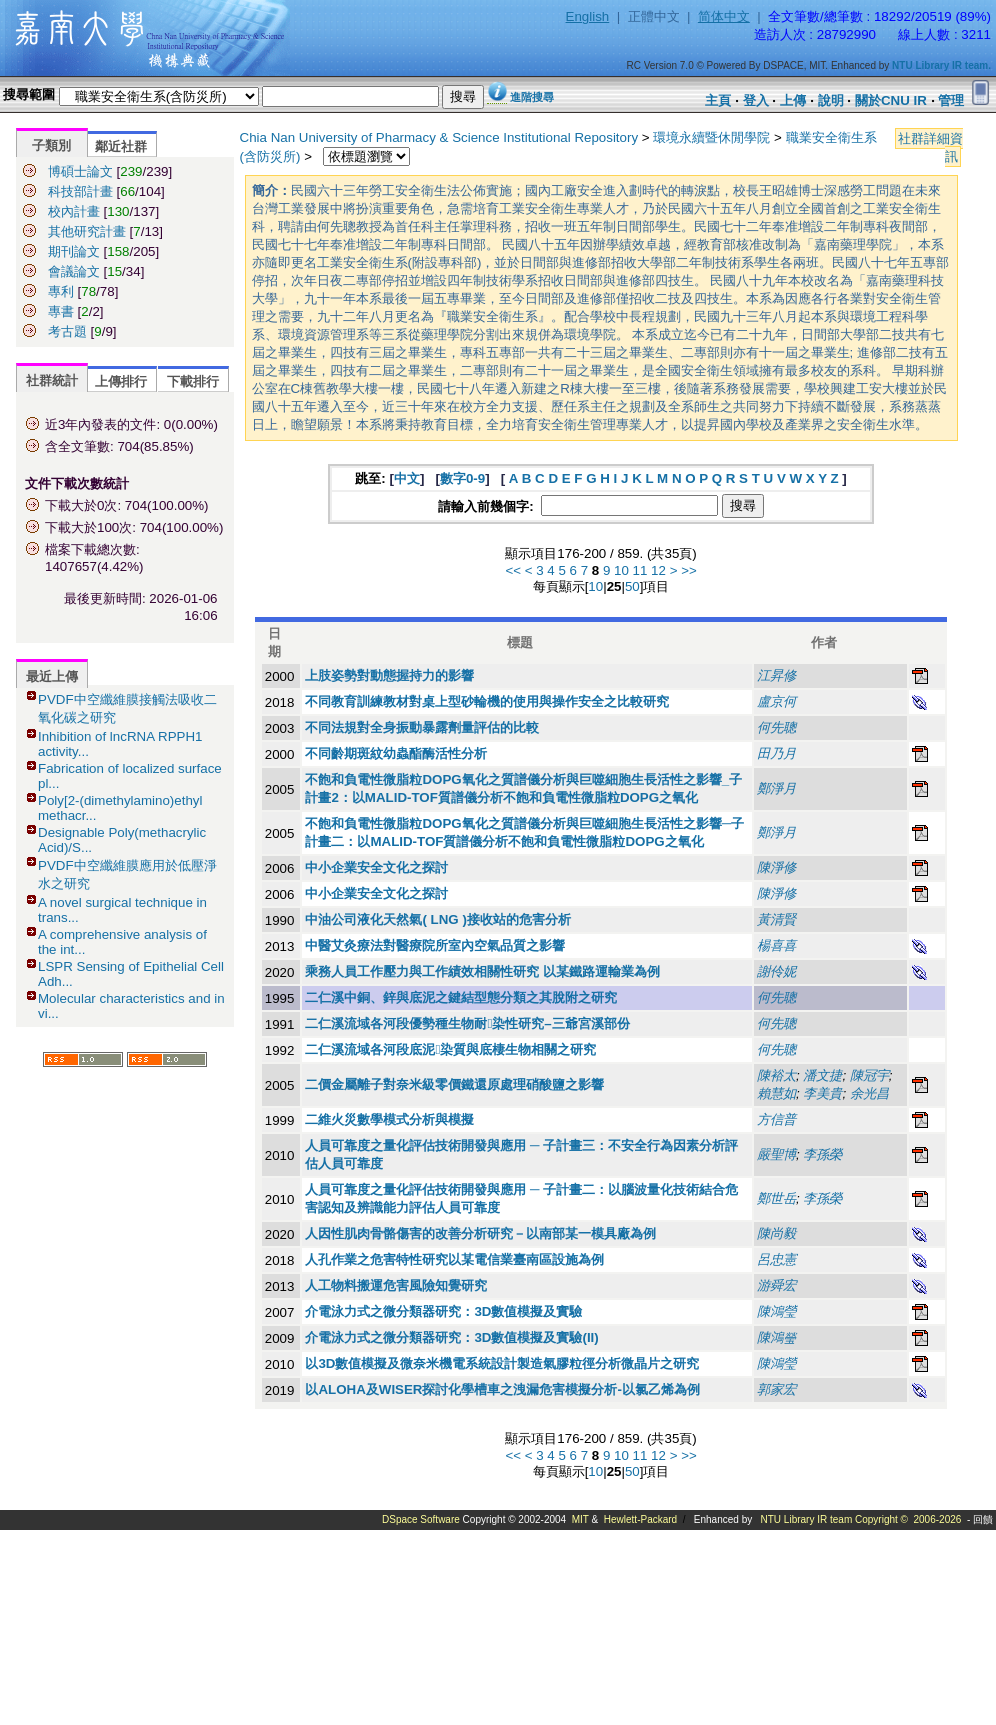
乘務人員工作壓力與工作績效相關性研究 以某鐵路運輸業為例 (482, 971)
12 (658, 570)
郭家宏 (776, 1389)
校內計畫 (74, 211)
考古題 (67, 331)
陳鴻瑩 (776, 1337)
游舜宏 (776, 1285)
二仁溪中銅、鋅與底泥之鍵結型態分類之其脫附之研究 (461, 997)
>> (689, 570)
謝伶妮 (776, 971)
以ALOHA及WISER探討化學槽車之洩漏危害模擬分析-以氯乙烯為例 (502, 1389)
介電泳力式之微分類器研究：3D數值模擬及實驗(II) (451, 1337)
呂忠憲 (776, 1259)
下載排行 (193, 381)
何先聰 (776, 727)
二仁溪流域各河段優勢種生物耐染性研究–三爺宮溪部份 (467, 1023)
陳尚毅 (776, 1233)
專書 (61, 311)
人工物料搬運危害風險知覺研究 (396, 1285)
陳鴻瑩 (776, 1311)
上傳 (793, 100)
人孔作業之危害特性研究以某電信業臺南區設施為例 (454, 1259)
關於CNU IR (891, 100)
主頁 (718, 100)
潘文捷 (822, 1075)
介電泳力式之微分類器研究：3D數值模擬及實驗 (443, 1311)
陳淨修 (776, 867)
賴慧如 (776, 1093)
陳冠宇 (869, 1075)
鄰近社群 (121, 146)
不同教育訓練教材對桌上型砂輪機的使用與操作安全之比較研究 (487, 701)
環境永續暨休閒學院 (711, 137)
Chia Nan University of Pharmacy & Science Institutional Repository (439, 137)
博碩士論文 (80, 171)
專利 (61, 291)
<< (513, 570)
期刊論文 (74, 251)
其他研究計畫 (87, 231)
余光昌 (869, 1093)
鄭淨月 (776, 788)
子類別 (51, 145)
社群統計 (52, 380)
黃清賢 (776, 919)
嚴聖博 (776, 1154)
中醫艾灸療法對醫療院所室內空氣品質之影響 (435, 945)
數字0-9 (462, 478)
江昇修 (776, 675)
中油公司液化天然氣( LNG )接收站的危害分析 (437, 919)
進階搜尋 (532, 97)
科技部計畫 (80, 191)
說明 (831, 100)
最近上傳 (52, 676)
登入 (756, 100)
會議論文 (74, 271)
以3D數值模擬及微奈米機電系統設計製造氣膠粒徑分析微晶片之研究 (502, 1363)
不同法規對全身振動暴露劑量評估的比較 (422, 727)
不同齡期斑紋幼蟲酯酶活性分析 (396, 753)
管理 (951, 100)
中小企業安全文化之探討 (376, 867)
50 (632, 586)
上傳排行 (121, 381)
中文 (407, 478)
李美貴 (822, 1093)
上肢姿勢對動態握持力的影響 (389, 675)
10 (621, 570)
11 (640, 570)
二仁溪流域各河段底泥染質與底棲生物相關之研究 (450, 1049)
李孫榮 (822, 1154)
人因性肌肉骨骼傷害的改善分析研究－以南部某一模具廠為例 (480, 1233)
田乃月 (776, 753)
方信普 (776, 1119)
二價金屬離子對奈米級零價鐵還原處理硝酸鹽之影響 (454, 1084)
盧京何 (776, 701)
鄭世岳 (776, 1198)
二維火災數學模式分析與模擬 (389, 1119)
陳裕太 (776, 1075)
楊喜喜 (776, 945)
